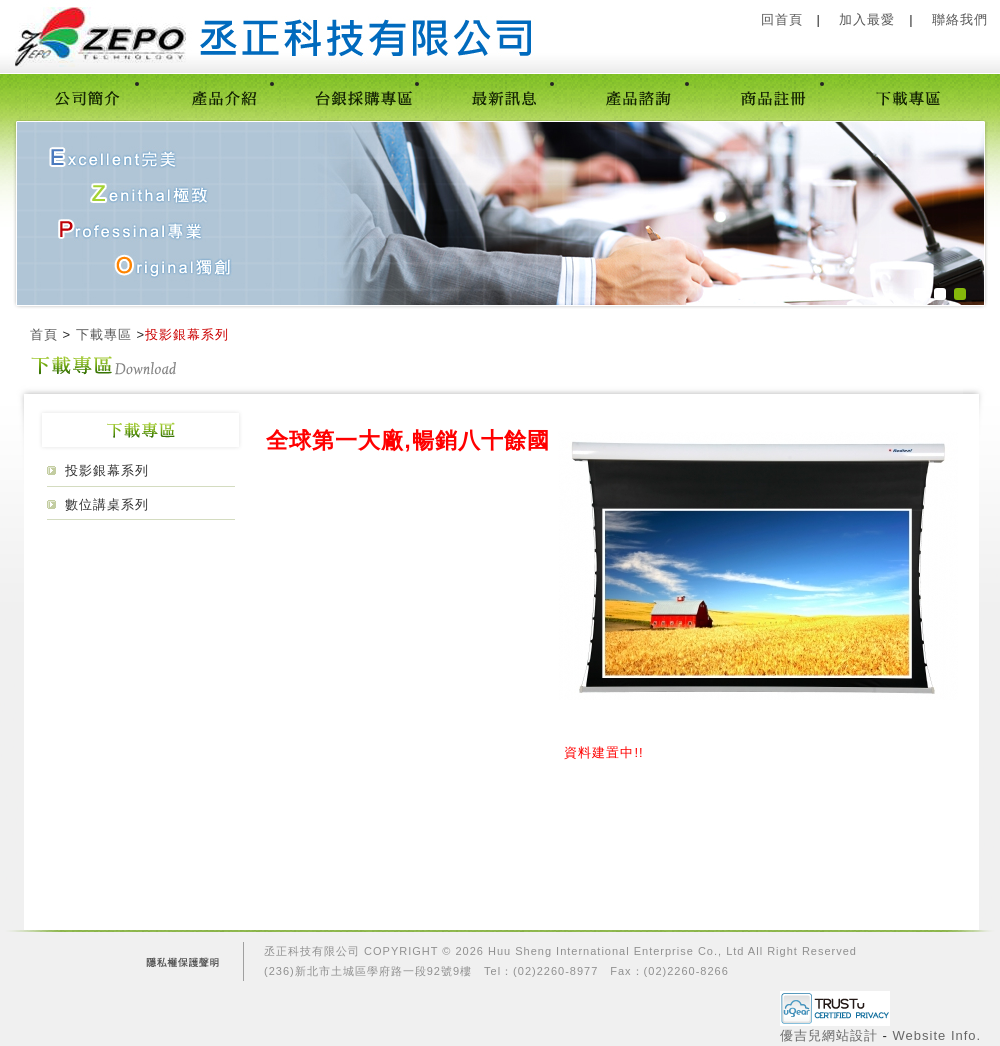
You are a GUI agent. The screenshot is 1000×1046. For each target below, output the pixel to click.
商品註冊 (773, 97)
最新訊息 (503, 97)
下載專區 (908, 97)
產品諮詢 (638, 97)
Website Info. (937, 1035)
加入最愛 (867, 19)
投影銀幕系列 (107, 470)
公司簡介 (88, 97)
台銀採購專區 (363, 97)
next (928, 212)
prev (62, 212)
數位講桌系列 (107, 504)
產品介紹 (223, 97)
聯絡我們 (960, 19)
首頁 (44, 334)
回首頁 (782, 19)
